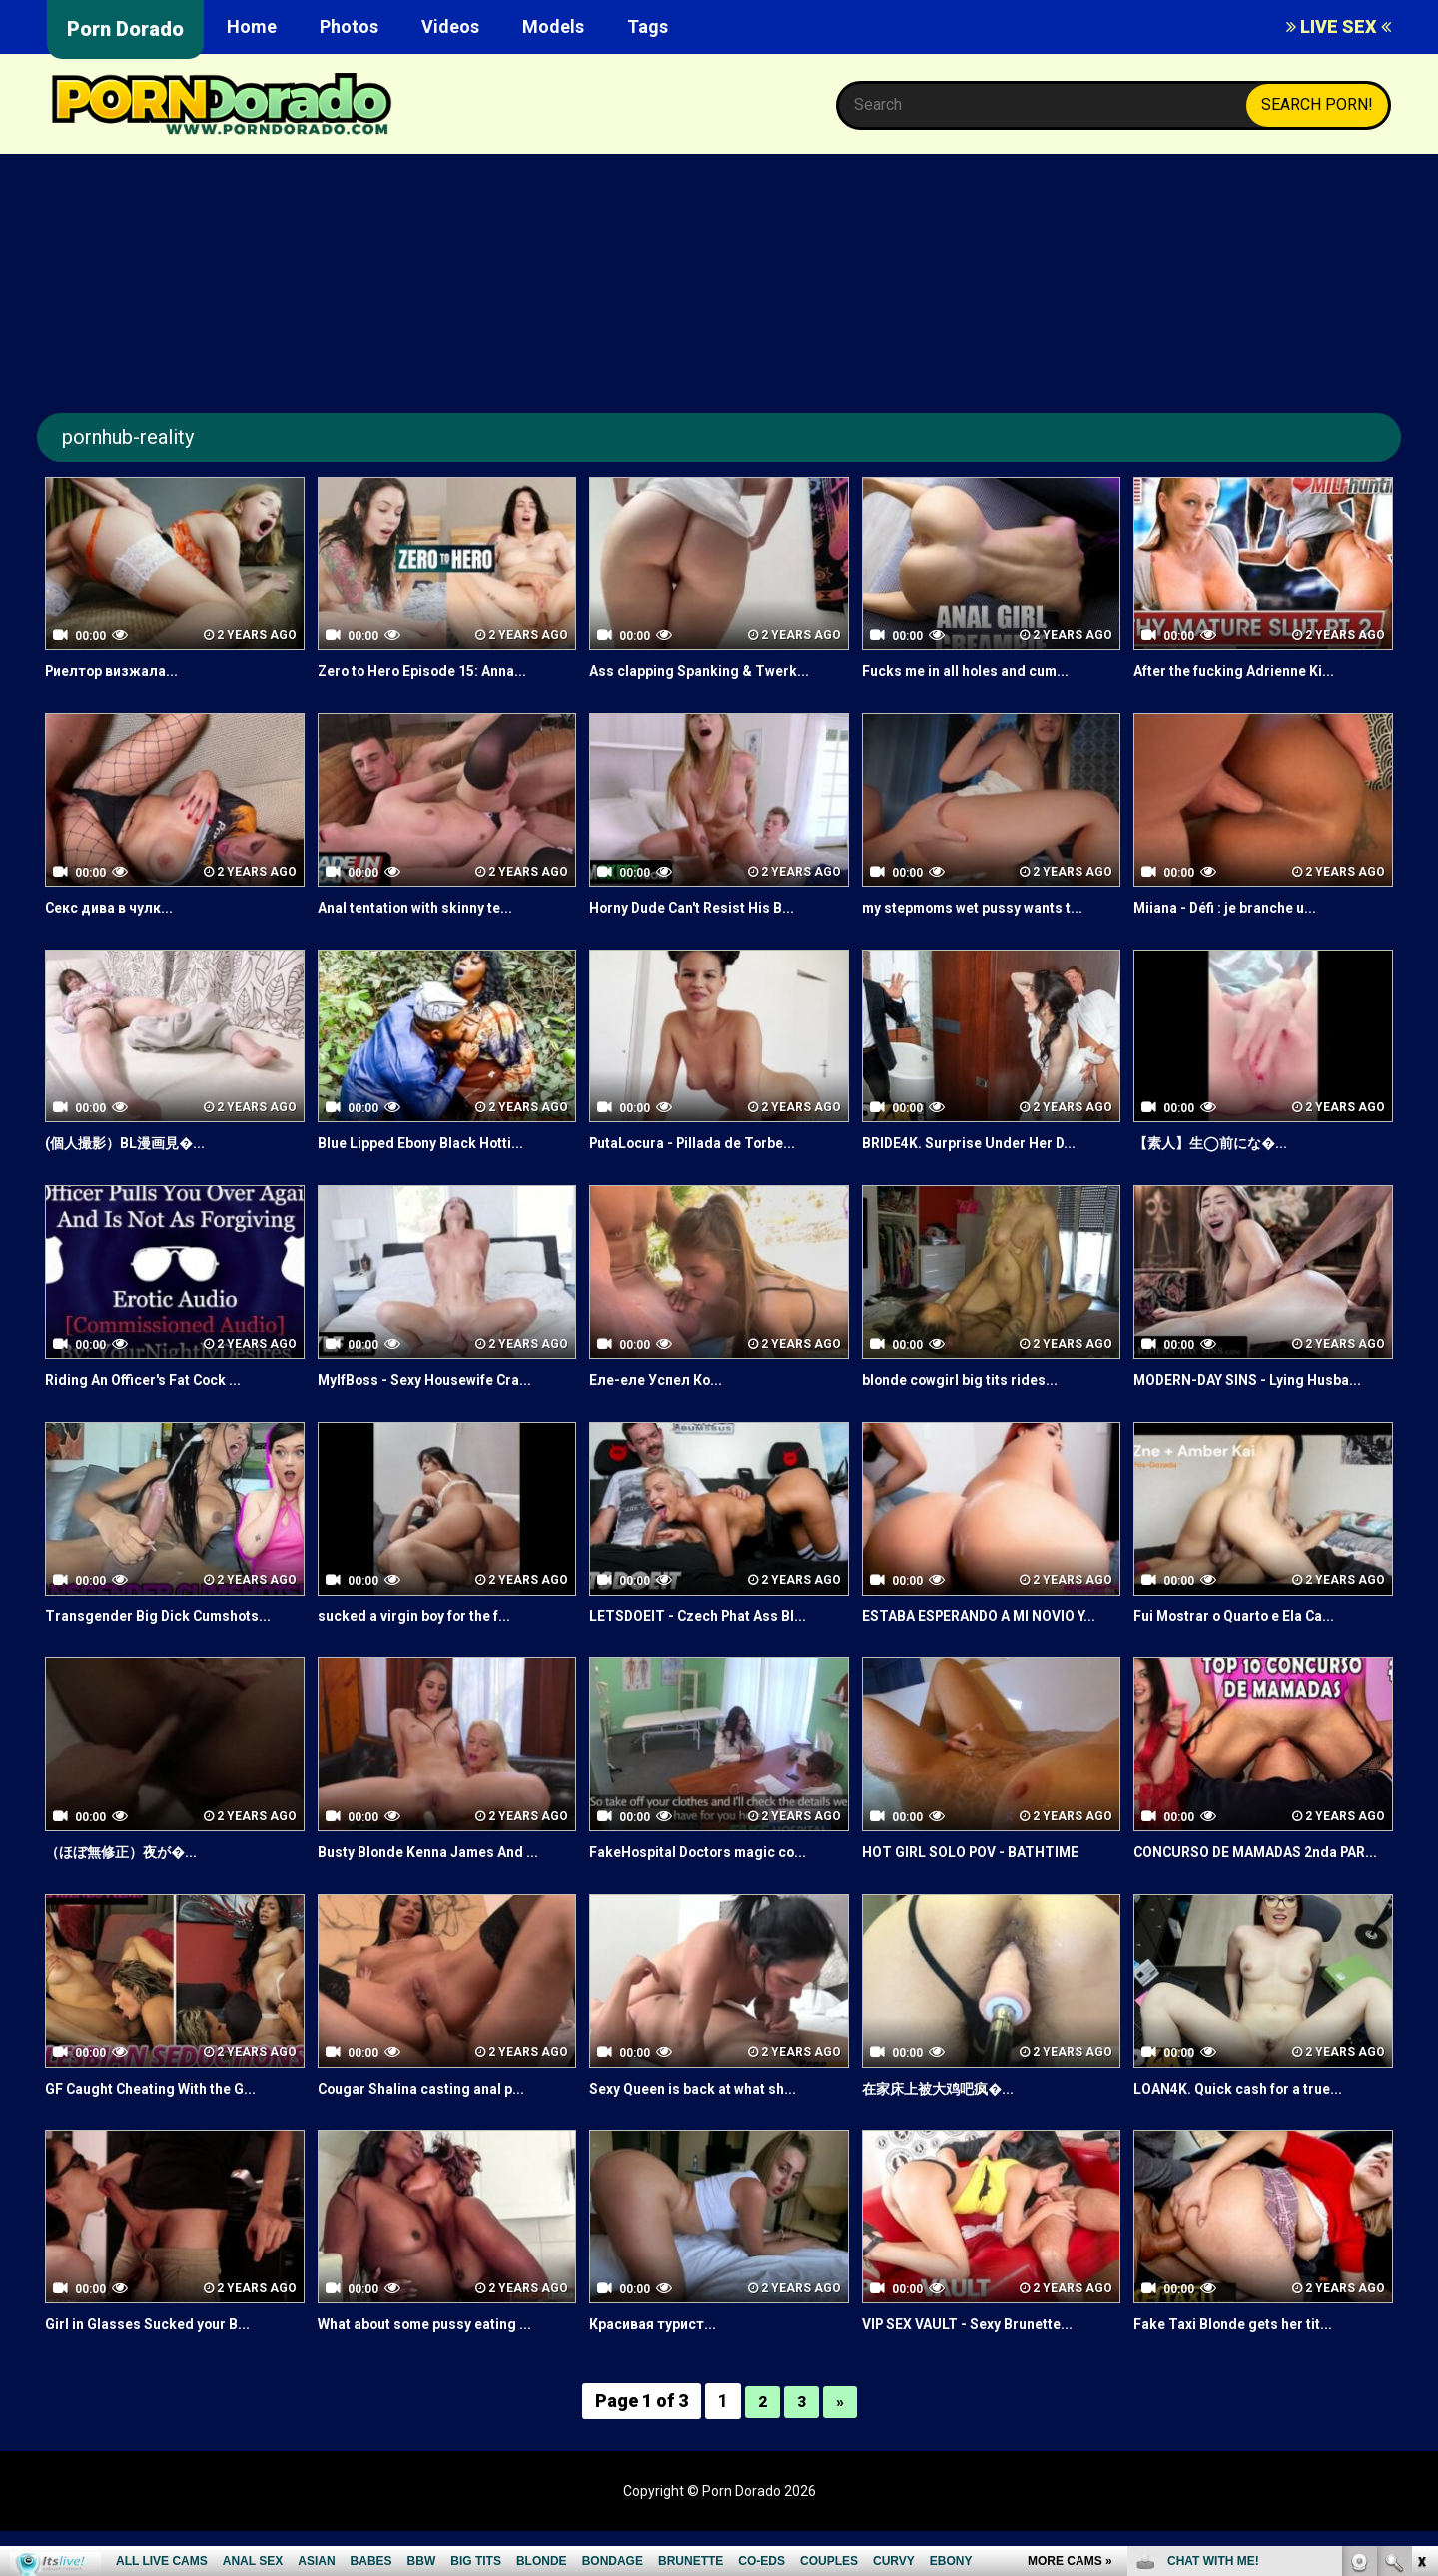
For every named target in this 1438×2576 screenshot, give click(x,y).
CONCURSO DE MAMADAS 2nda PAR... (1252, 1886)
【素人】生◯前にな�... (1220, 1142)
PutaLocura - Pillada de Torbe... (707, 1142)
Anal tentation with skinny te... (430, 907)
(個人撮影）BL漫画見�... (135, 1142)
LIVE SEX (1338, 26)
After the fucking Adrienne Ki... (1250, 670)
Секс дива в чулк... (117, 907)
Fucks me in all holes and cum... (979, 670)
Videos (450, 26)
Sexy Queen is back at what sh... (709, 2133)
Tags (647, 26)
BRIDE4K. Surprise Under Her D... (983, 1142)
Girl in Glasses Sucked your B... (161, 2369)
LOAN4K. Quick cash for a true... (1253, 2133)
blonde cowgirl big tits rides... (972, 1379)
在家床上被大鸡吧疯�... (948, 2133)
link (1420, 2264)
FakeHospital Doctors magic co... (714, 1874)
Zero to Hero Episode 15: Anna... (439, 670)
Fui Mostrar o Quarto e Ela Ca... (1250, 1616)
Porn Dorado (125, 29)
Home (252, 26)
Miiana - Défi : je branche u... (1238, 907)
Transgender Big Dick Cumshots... (173, 1616)
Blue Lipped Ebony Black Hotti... (434, 1142)
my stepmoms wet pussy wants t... (990, 907)
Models (553, 26)
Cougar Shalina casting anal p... (434, 2133)
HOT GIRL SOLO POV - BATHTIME (985, 1874)
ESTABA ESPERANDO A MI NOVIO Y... (986, 1627)
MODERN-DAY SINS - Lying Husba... (1262, 1379)
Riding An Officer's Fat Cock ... (158, 1379)
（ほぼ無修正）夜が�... (131, 1874)
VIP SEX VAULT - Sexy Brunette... (983, 2369)
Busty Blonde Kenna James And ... (444, 1874)
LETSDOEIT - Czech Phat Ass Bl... (714, 1616)
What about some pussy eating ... (441, 2369)
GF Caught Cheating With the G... (166, 2133)
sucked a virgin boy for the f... (430, 1616)
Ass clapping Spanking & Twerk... (713, 670)
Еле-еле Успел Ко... (663, 1379)
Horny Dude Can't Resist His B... (707, 907)
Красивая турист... (660, 2369)
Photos (349, 26)
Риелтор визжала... (120, 670)
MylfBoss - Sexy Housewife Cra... (442, 1379)
